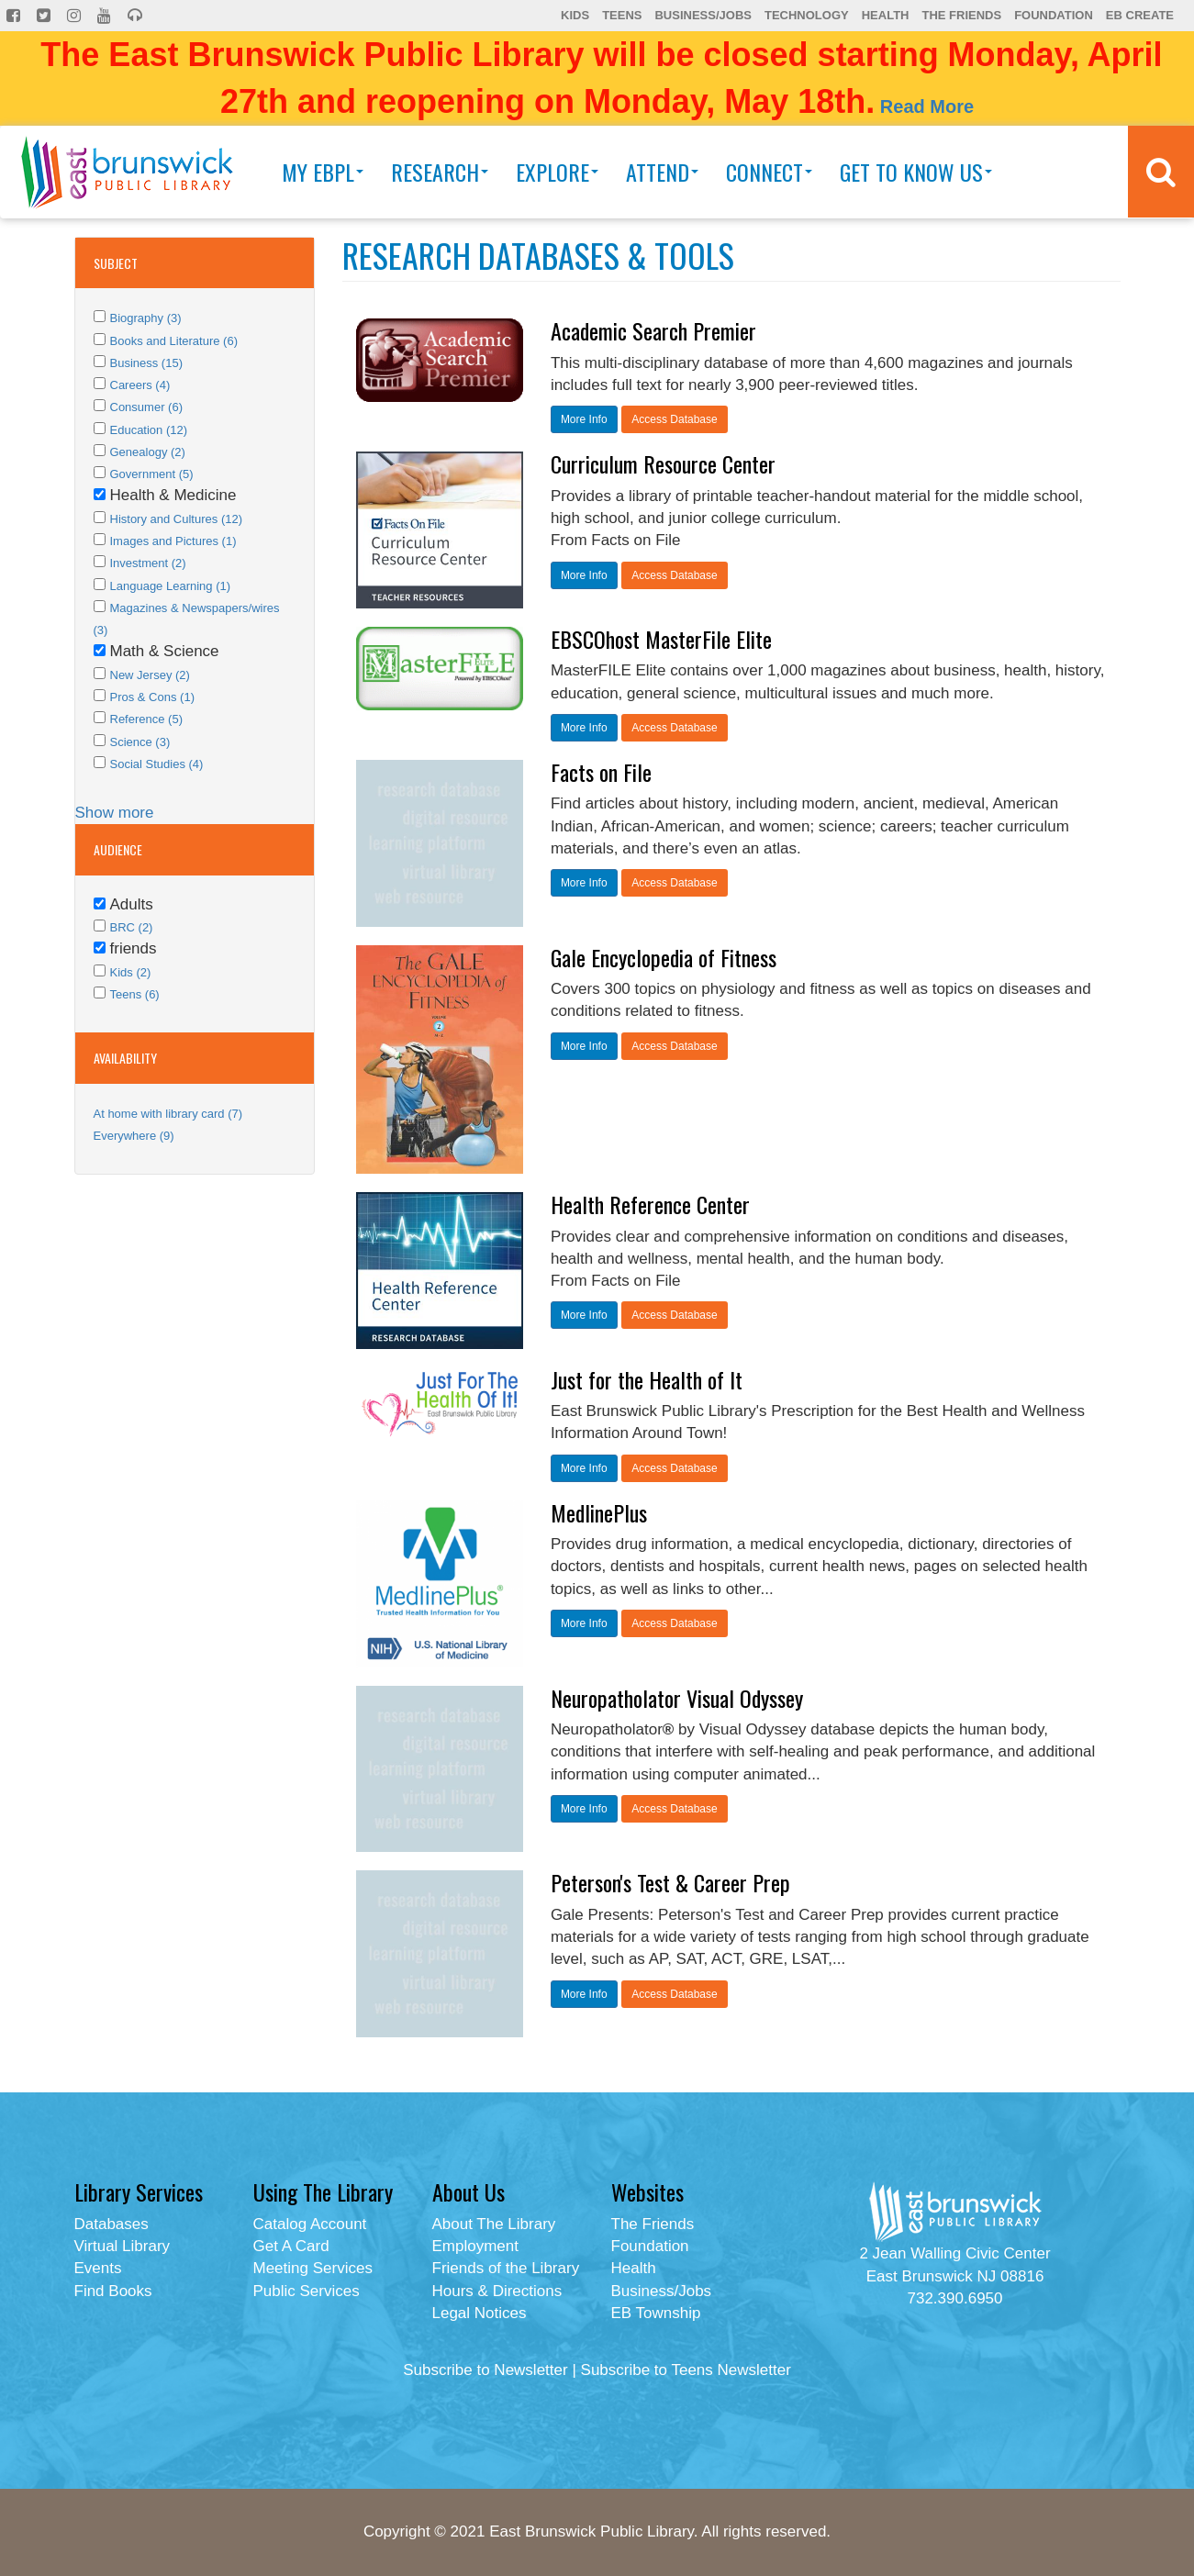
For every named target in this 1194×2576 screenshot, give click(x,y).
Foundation (1053, 15)
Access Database (674, 419)
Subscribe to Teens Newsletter (686, 2370)
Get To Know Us (916, 171)
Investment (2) (148, 563)
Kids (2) (130, 972)
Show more (114, 812)
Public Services (306, 2291)
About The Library (494, 2224)
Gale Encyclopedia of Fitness (663, 957)
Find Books (113, 2291)
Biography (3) (146, 318)
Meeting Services (313, 2268)
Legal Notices (479, 2313)
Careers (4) (140, 385)
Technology (806, 15)
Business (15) (146, 363)
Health (885, 15)
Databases (111, 2224)
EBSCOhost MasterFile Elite (661, 638)
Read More (927, 106)
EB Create (1140, 15)
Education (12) (149, 430)
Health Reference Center (650, 1204)
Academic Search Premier (653, 330)
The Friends (961, 15)
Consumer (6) (146, 407)
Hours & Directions (497, 2291)
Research (439, 171)
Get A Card (291, 2246)
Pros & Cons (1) (152, 697)
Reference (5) (146, 719)
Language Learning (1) (170, 586)
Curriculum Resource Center (663, 463)
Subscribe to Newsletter (485, 2370)
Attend (662, 171)
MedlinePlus (599, 1512)
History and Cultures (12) (176, 519)
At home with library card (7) (168, 1114)
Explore (557, 171)
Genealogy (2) (147, 452)
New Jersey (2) (150, 675)
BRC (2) (131, 927)
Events (98, 2268)
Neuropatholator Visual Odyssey (677, 1697)
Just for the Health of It (646, 1379)
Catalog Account (310, 2224)
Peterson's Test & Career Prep (670, 1882)
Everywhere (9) (134, 1136)
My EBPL (322, 171)
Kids (575, 15)
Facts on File (601, 771)
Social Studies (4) (157, 764)
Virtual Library (122, 2246)
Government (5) (152, 474)
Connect (769, 171)
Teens (622, 15)
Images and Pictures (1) (173, 541)
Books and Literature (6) (174, 341)
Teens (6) (135, 994)
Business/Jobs (702, 15)
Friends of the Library (506, 2268)
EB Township (656, 2313)
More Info (584, 419)
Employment (475, 2246)
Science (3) (140, 742)
